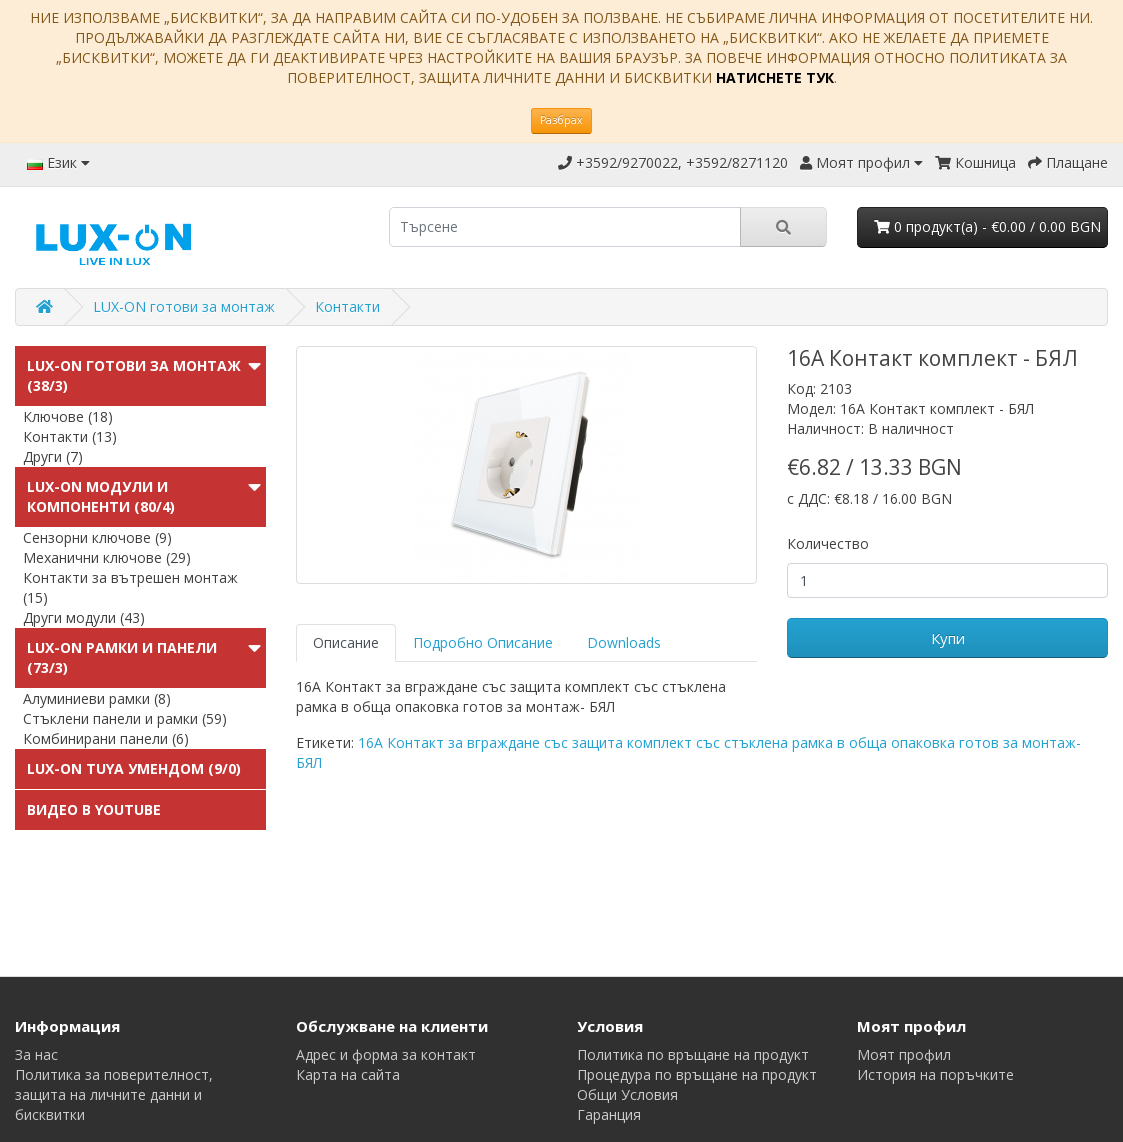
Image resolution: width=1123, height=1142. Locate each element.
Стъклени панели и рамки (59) (125, 718)
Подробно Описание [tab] (483, 642)
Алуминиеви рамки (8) (97, 698)
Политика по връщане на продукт (693, 1054)
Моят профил (904, 1054)
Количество (828, 543)
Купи (948, 638)
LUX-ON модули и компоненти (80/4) (101, 496)
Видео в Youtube (94, 809)
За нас (36, 1054)
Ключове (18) (68, 416)
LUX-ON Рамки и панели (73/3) (122, 657)
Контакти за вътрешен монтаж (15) (130, 587)
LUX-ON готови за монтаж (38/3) (134, 375)
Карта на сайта (348, 1074)
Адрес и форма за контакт (386, 1054)
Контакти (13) (70, 436)
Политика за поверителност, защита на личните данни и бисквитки (114, 1094)
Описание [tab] (346, 642)
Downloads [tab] (624, 642)
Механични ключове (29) (107, 557)
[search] (565, 227)
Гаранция (609, 1114)
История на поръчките (935, 1074)
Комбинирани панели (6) (106, 738)
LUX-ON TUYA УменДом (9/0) (134, 768)
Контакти (347, 306)
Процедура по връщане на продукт (697, 1074)
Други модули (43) (84, 617)
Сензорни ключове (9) (97, 537)
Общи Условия (627, 1094)
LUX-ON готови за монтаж (184, 306)
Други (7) (53, 456)
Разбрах (561, 120)
